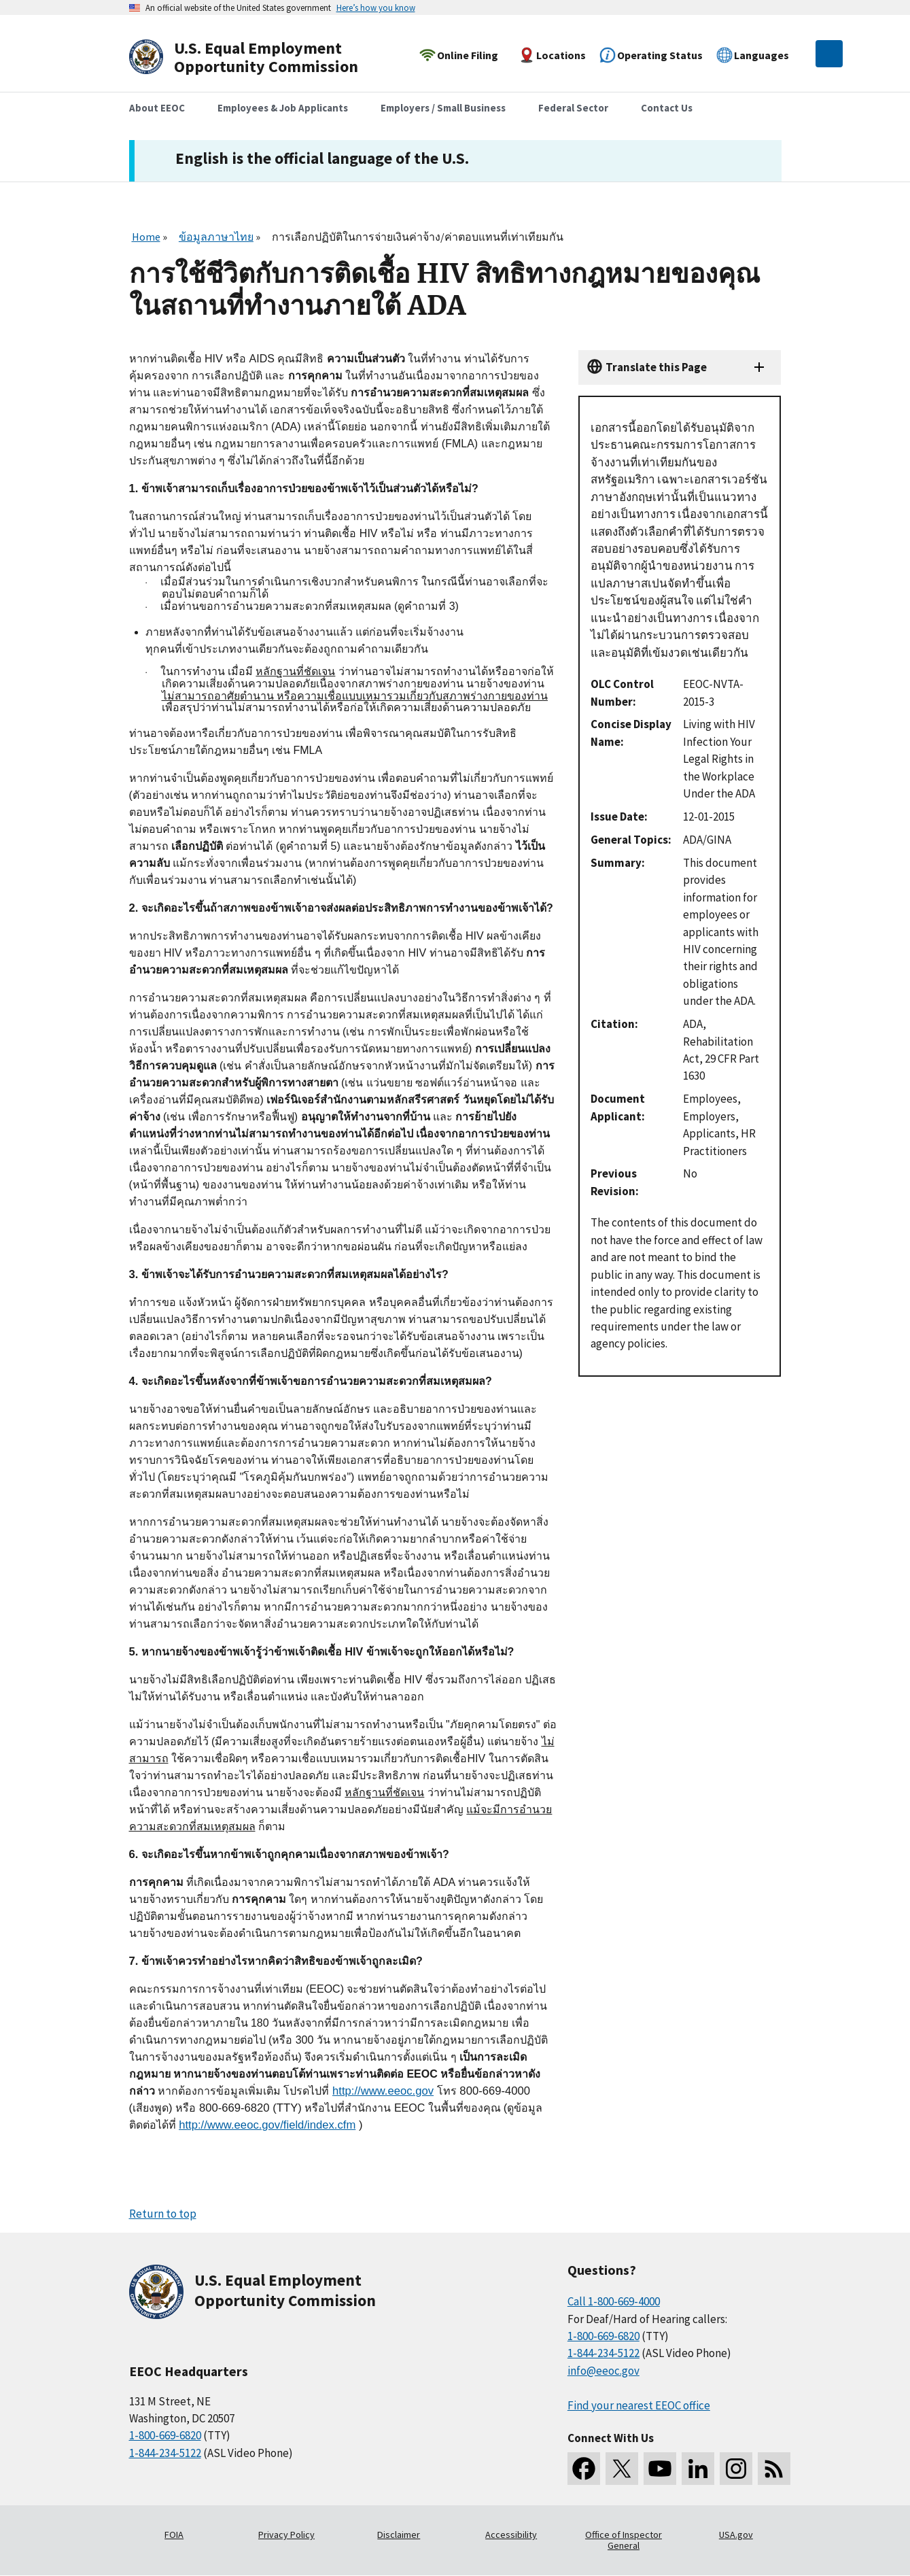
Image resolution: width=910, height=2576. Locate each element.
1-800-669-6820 (165, 2435)
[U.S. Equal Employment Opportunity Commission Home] (259, 57)
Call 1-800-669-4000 (613, 2301)
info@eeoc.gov (603, 2370)
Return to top (162, 2213)
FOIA (173, 2534)
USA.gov (736, 2534)
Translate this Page (656, 367)
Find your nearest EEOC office (638, 2405)
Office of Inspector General (623, 2540)
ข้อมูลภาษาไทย (216, 236)
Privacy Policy (286, 2534)
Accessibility (511, 2534)
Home (146, 236)
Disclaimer (398, 2534)
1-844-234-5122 (165, 2452)
